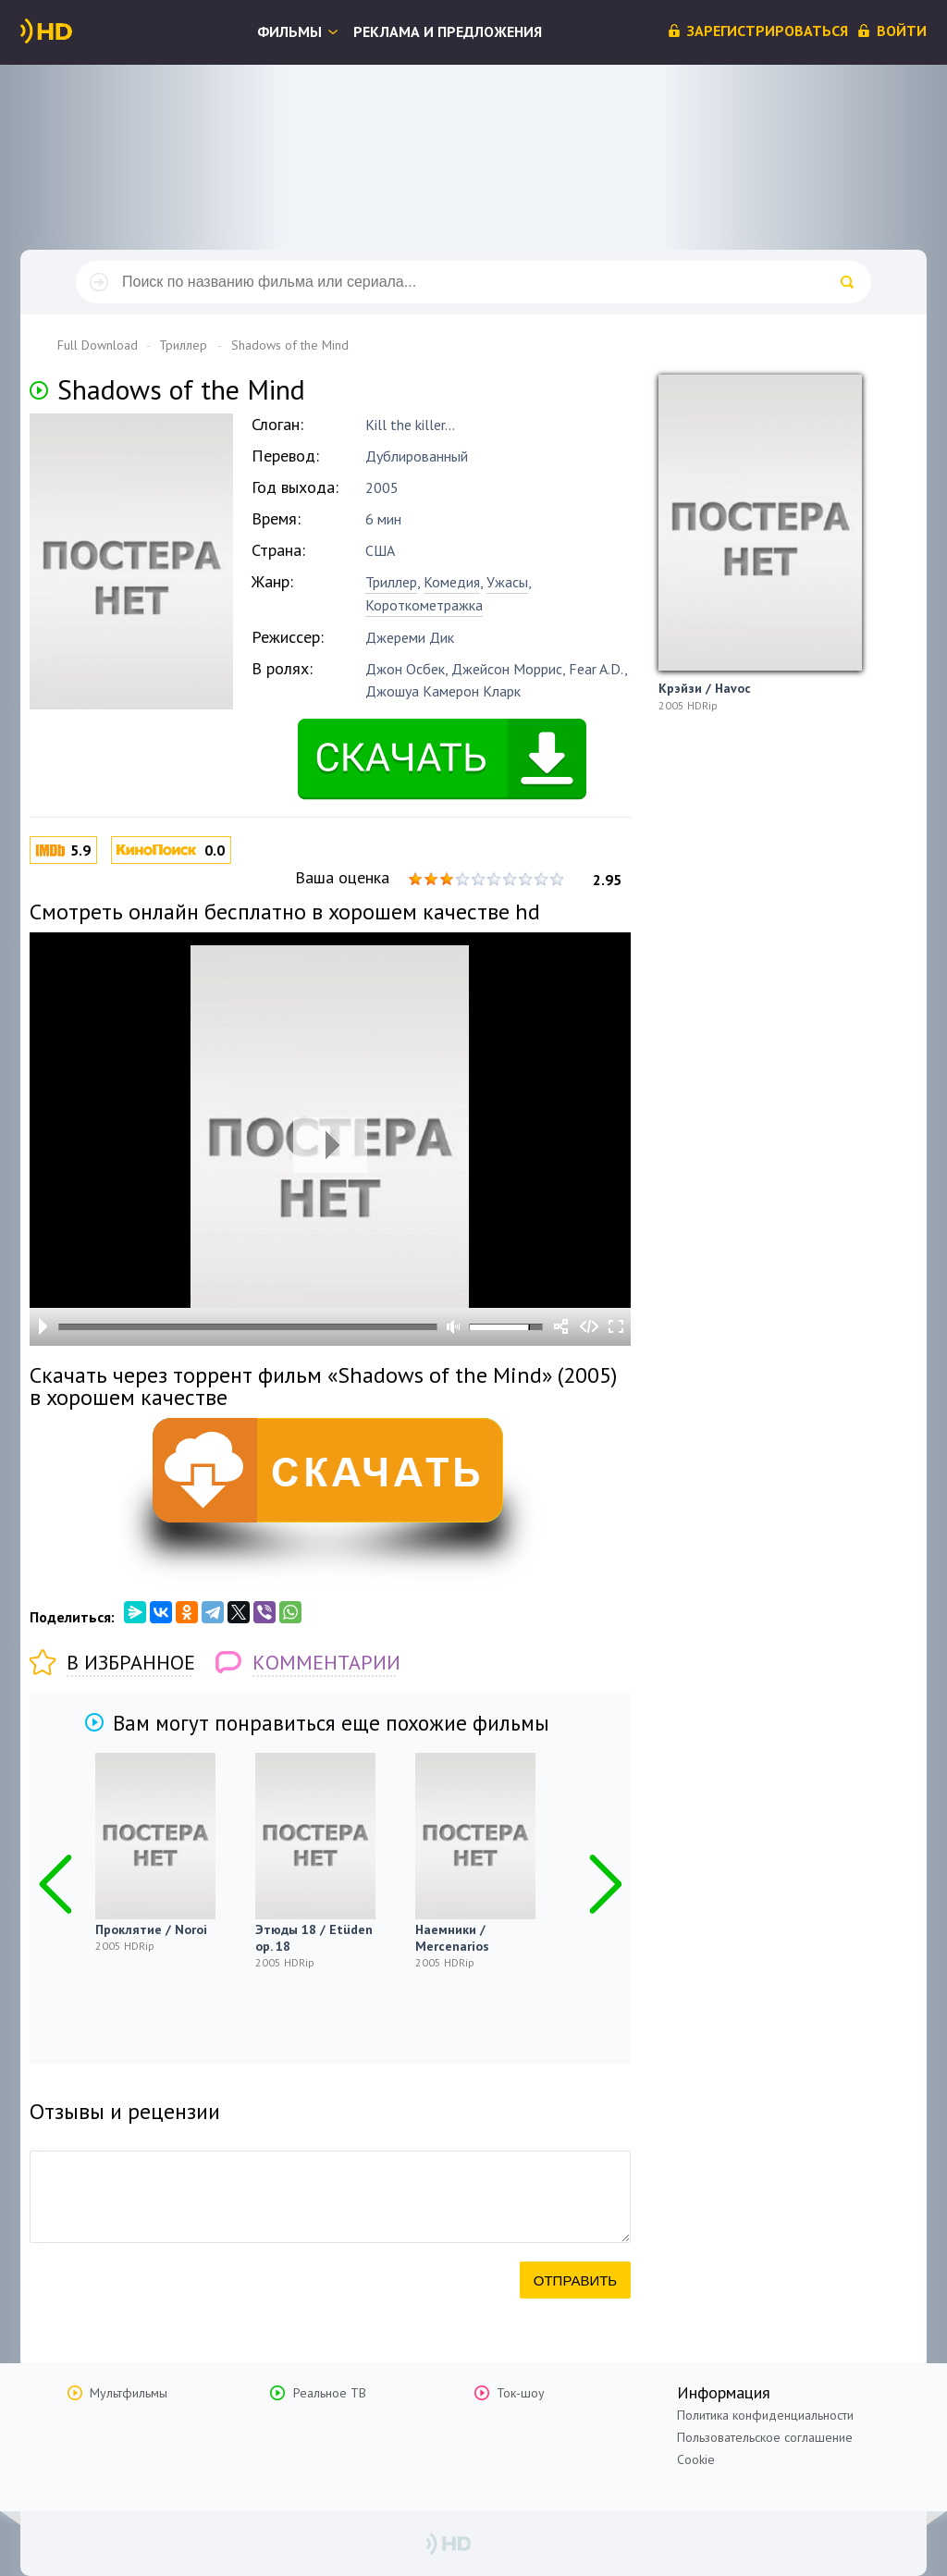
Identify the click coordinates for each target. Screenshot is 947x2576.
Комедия (452, 582)
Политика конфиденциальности (765, 2415)
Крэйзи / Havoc (704, 688)
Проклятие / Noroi (151, 1929)
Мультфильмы (128, 2393)
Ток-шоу (521, 2393)
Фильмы (289, 31)
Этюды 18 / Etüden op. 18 (314, 1937)
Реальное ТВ (329, 2393)
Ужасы (507, 582)
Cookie (696, 2459)
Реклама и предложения (447, 31)
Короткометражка (424, 605)
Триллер (391, 582)
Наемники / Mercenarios (452, 1937)
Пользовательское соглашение (765, 2437)
